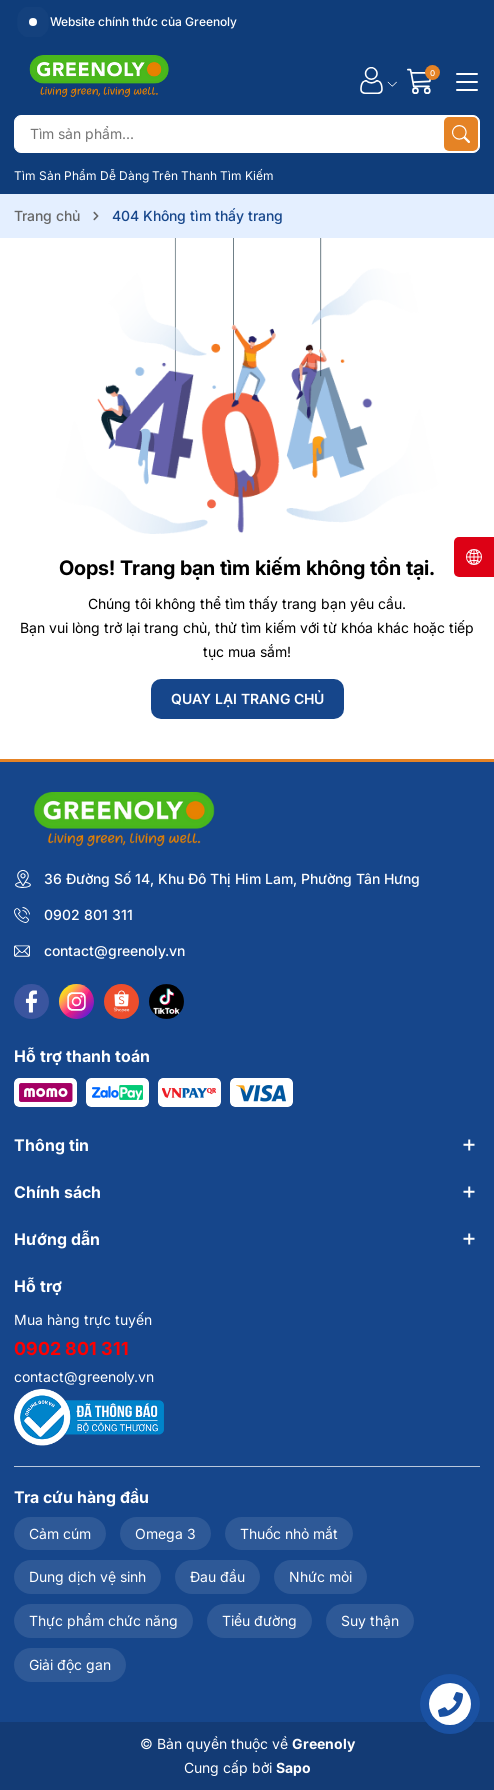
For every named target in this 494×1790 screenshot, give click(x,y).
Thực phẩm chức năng (103, 1620)
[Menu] (464, 80)
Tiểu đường (259, 1620)
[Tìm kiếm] (461, 134)
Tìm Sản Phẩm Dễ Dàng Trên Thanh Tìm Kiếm (144, 175)
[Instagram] (76, 1001)
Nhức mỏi (320, 1576)
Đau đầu (217, 1576)
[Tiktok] (166, 1001)
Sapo (293, 1767)
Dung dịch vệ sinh (87, 1576)
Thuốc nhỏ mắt (289, 1533)
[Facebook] (31, 1001)
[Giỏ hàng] (422, 80)
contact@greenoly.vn (114, 950)
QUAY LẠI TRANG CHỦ (247, 698)
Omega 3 (165, 1533)
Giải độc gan (70, 1664)
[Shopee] (121, 1001)
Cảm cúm (60, 1533)
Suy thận (370, 1620)
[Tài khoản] (371, 80)
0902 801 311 (88, 914)
